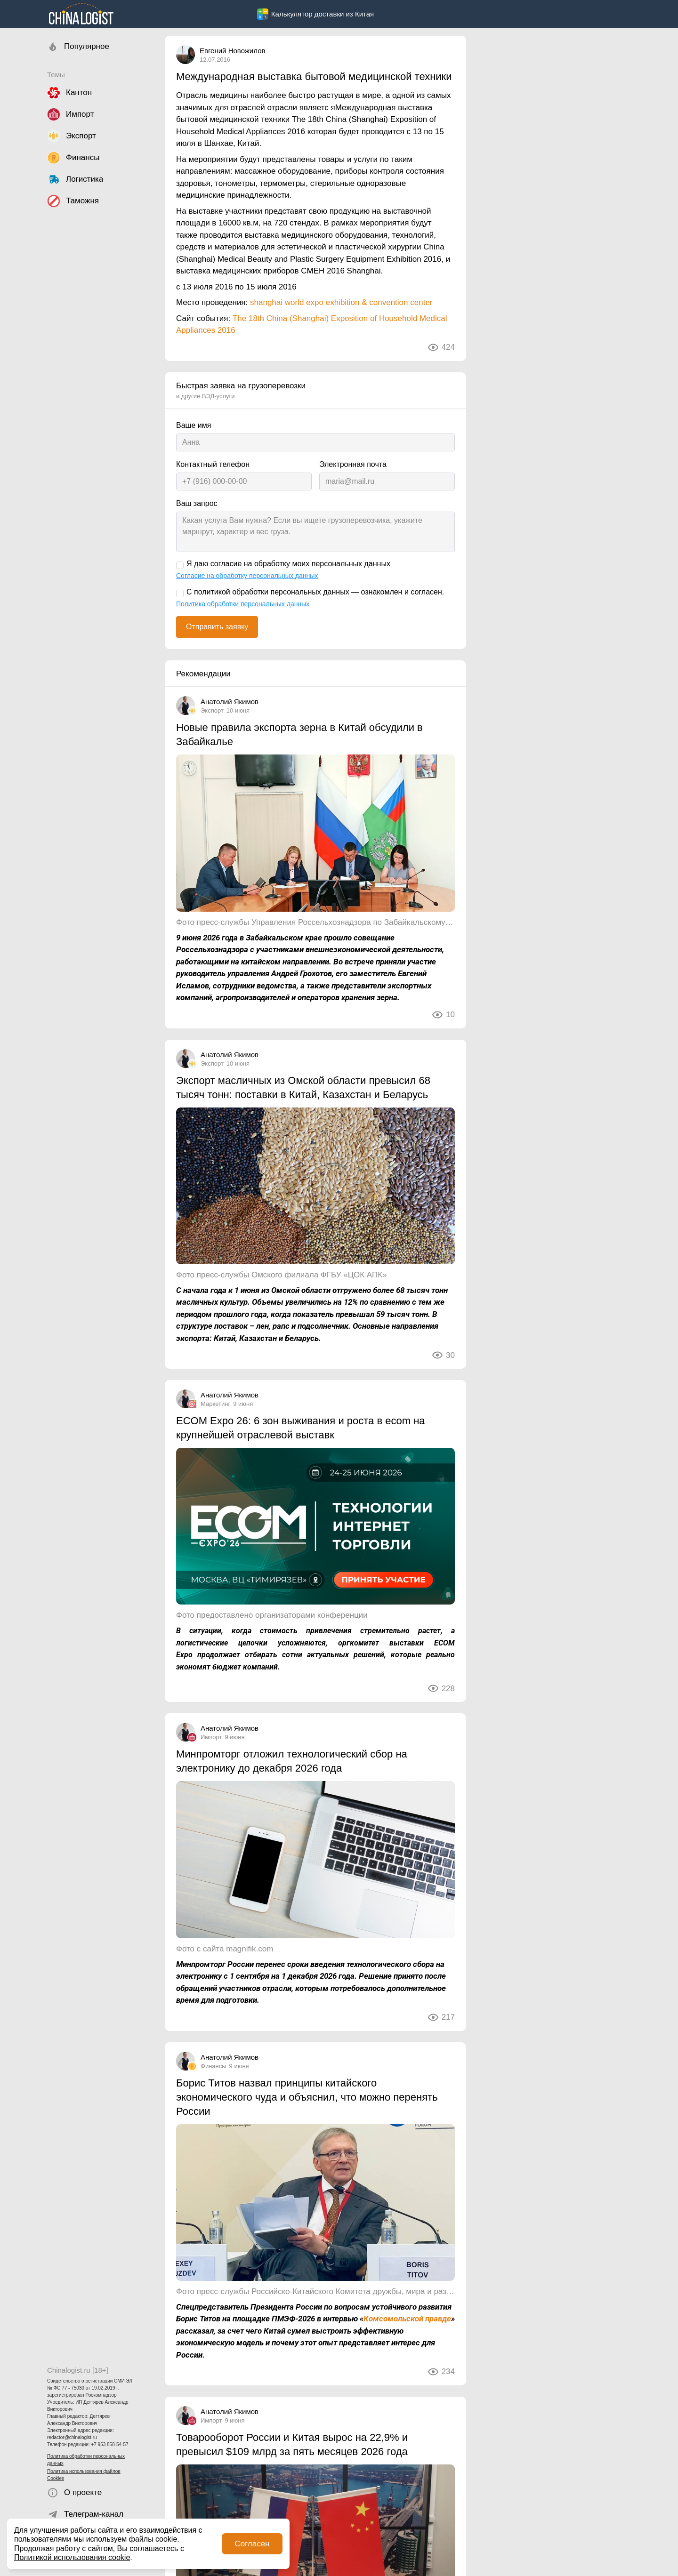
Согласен (251, 2543)
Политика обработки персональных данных (86, 2460)
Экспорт (212, 710)
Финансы (213, 2066)
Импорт (211, 1737)
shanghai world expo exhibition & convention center (341, 302)
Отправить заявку (217, 627)
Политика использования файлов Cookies (84, 2475)
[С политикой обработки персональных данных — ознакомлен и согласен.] (180, 593)
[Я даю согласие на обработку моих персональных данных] (180, 565)
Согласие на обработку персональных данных (247, 575)
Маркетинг (215, 1403)
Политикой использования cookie (72, 2557)
